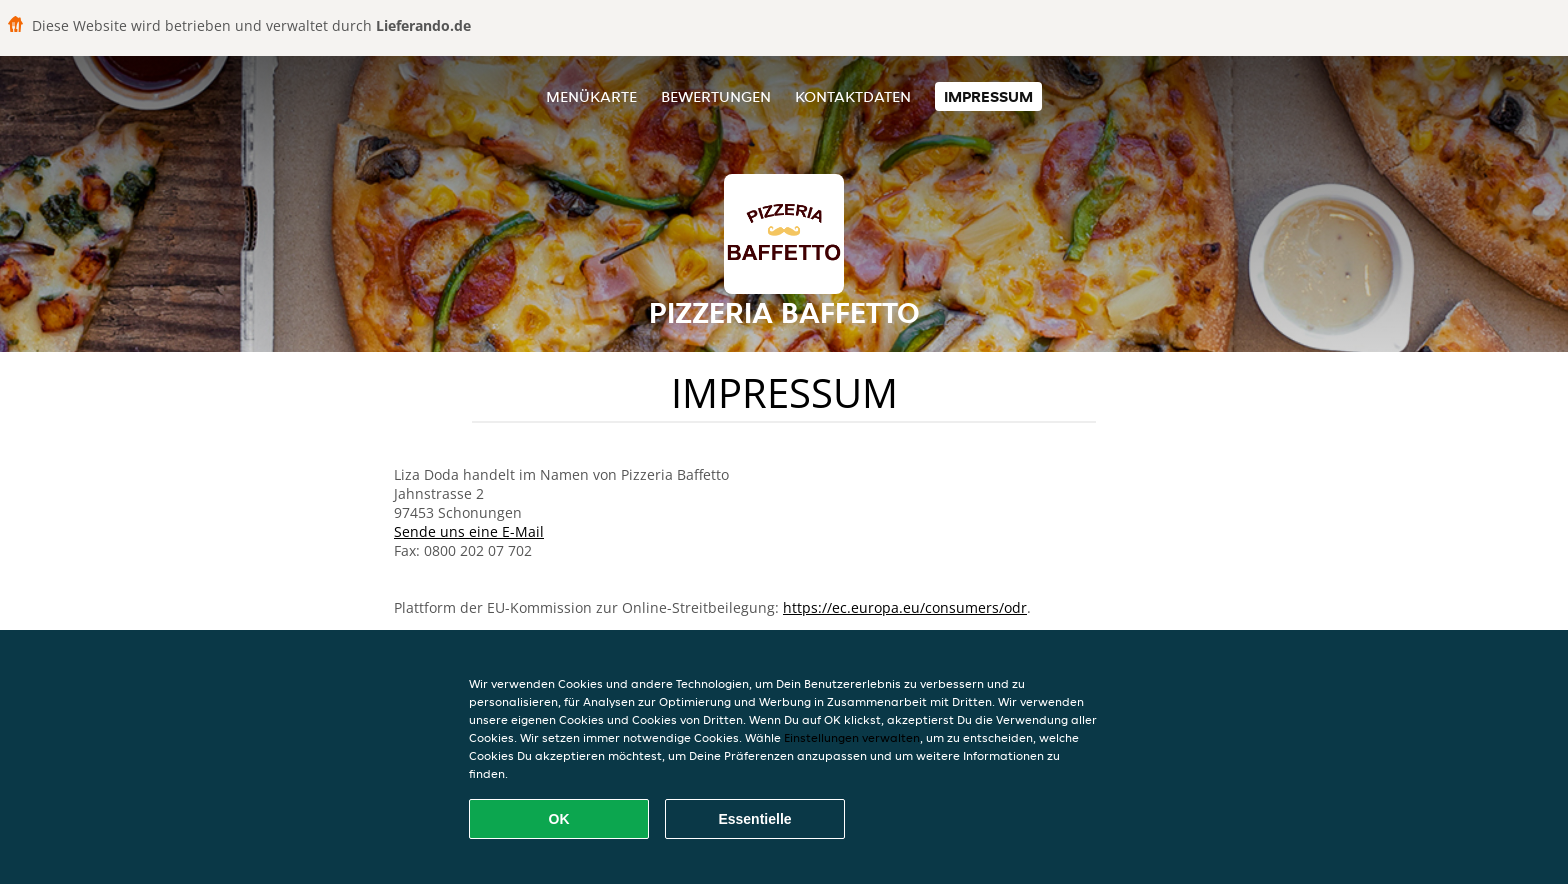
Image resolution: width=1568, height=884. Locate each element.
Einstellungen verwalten (852, 737)
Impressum (988, 96)
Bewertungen (716, 96)
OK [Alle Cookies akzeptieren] (559, 819)
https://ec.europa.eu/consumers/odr (905, 607)
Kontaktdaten (853, 96)
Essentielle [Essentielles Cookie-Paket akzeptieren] (754, 819)
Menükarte (591, 96)
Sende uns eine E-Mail (469, 531)
